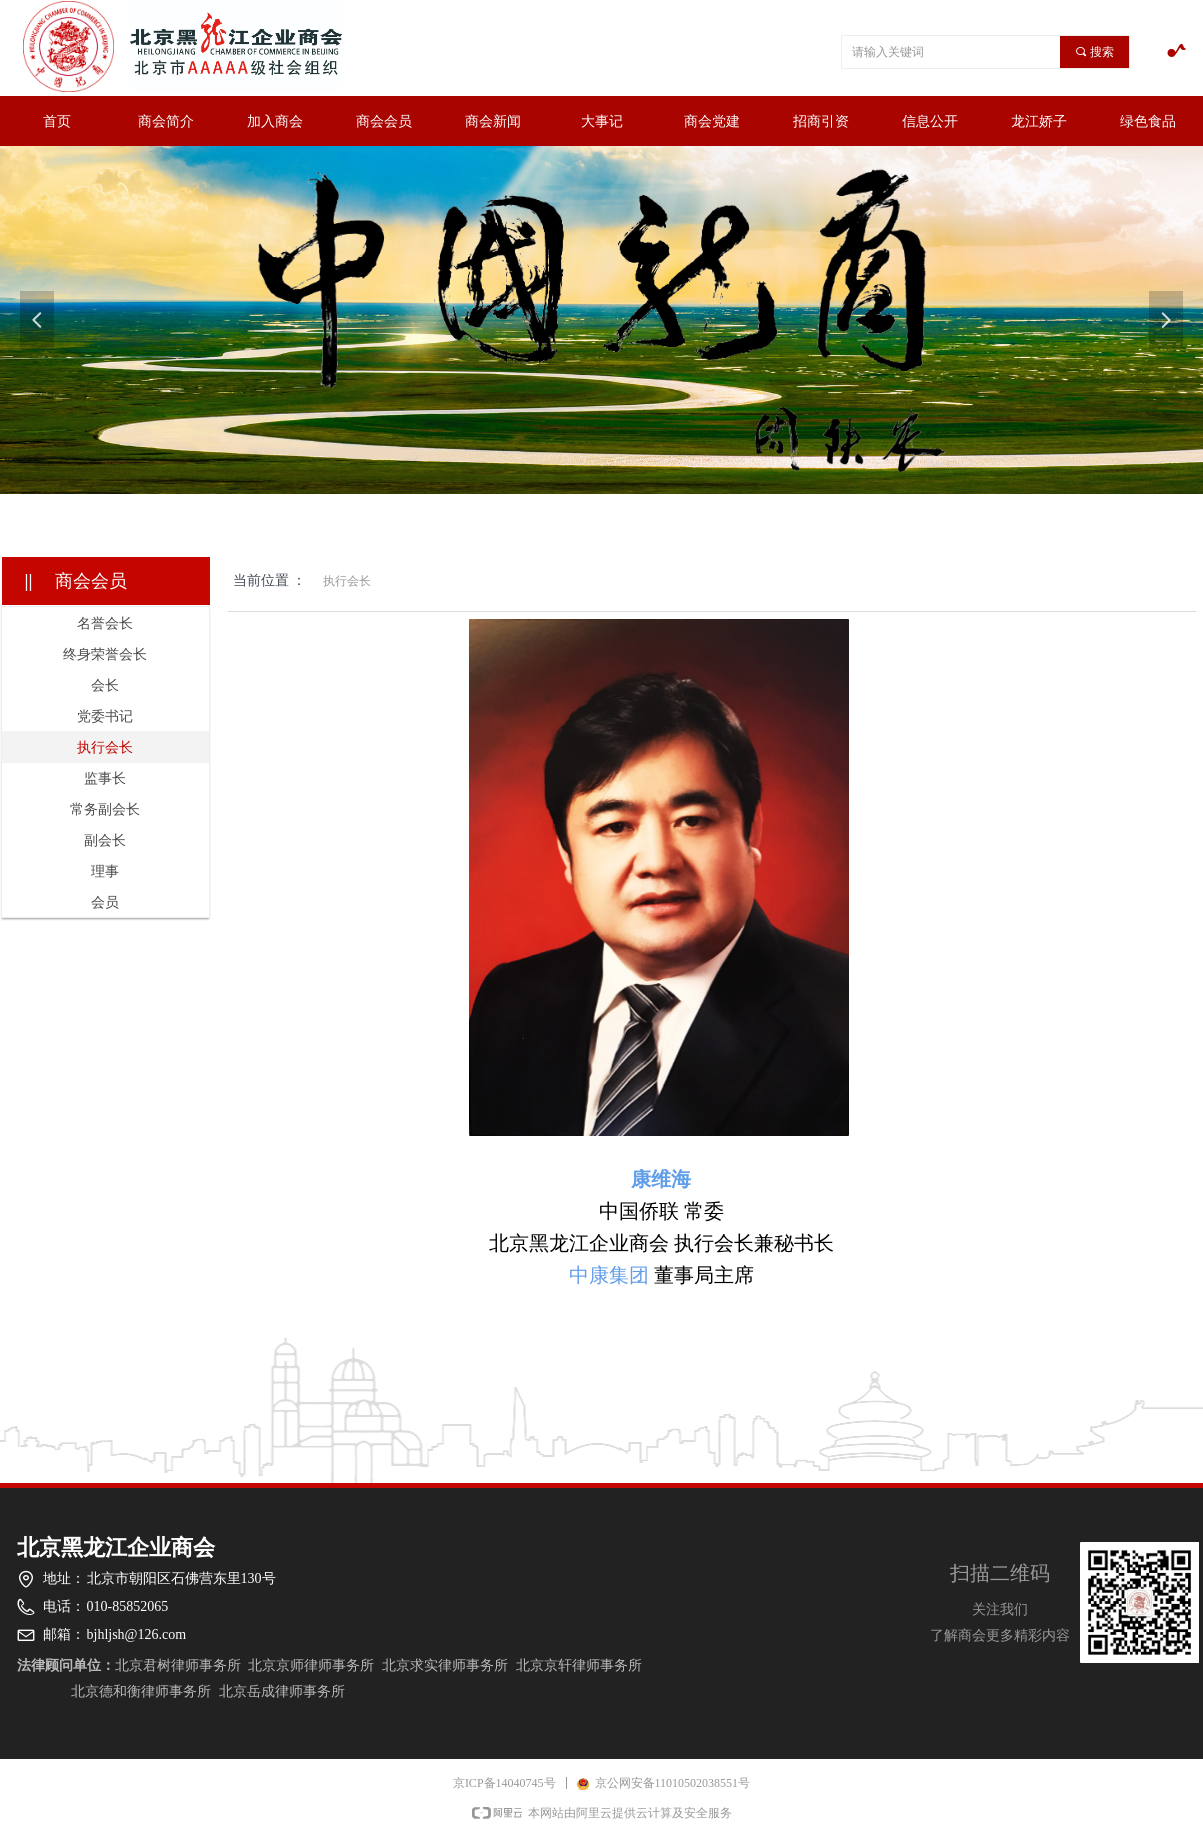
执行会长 (347, 581)
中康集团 (609, 1275)
